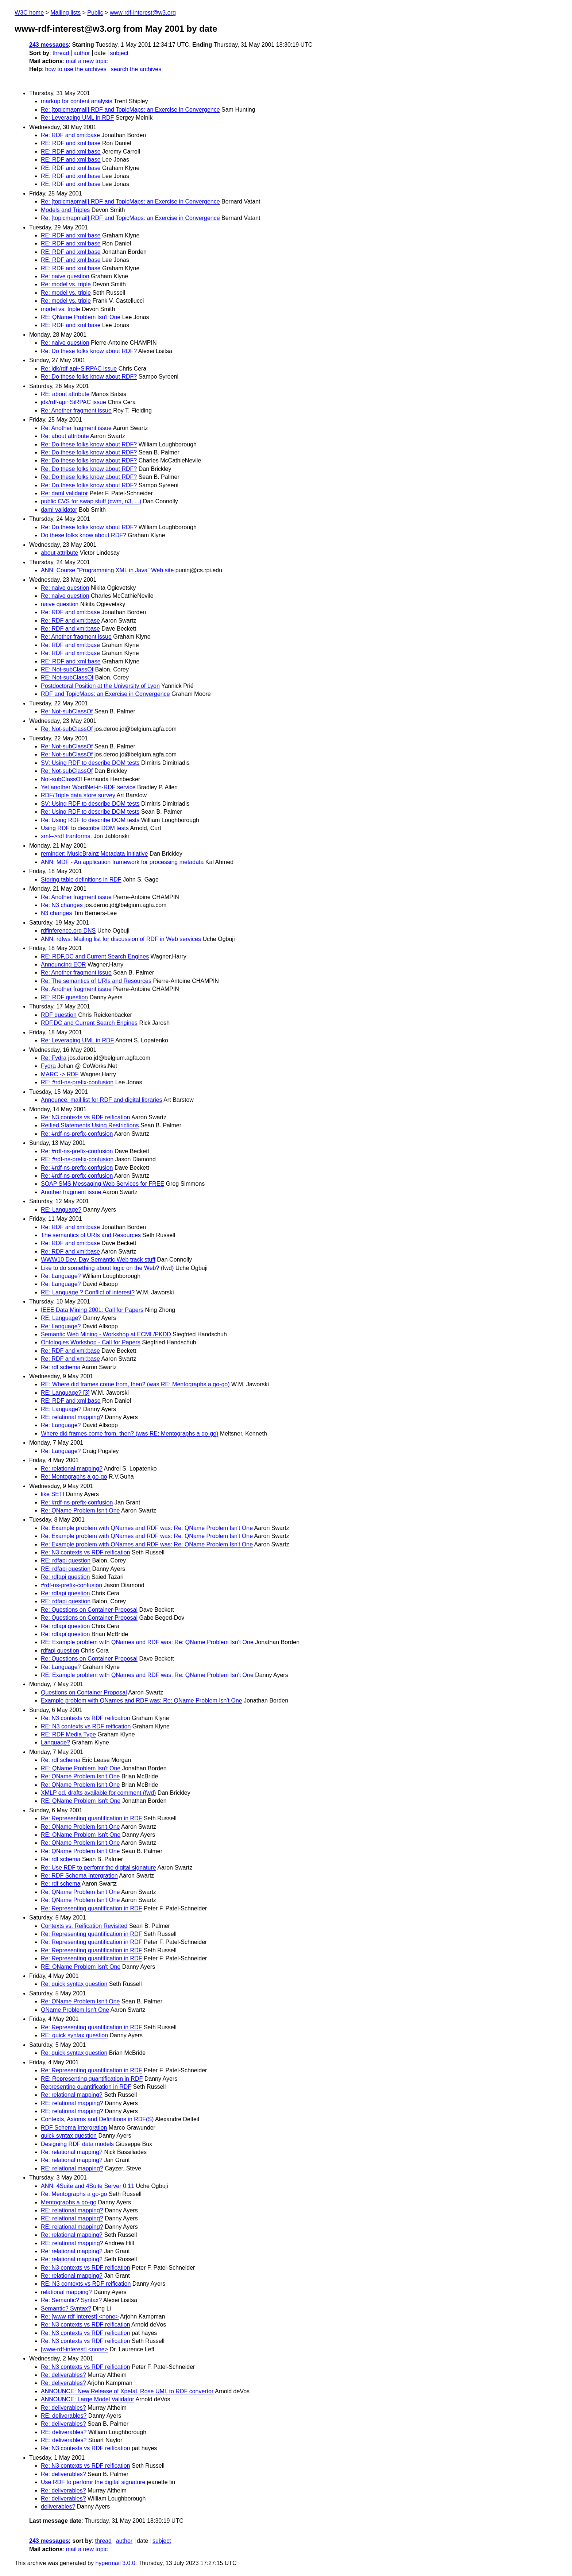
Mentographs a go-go (68, 2202)
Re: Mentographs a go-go (74, 1476)
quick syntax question (69, 2136)
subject (119, 53)
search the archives (136, 69)
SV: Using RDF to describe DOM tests (90, 763)
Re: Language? (61, 1276)
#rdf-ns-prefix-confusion (71, 1585)
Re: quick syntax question (74, 1984)
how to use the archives (76, 69)
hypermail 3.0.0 (115, 2563)
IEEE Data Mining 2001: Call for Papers (92, 1310)
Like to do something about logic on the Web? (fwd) (107, 1268)
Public (95, 12)
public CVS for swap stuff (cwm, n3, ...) (91, 501)
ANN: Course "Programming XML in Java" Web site (107, 570)
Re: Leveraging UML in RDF (77, 118)
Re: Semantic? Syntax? (71, 2300)
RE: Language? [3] (65, 1393)
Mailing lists (65, 12)
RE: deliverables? (63, 2416)
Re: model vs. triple (66, 284)
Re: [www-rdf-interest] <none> (80, 2316)
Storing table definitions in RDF (81, 879)
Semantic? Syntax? (66, 2308)
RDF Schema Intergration (74, 2127)
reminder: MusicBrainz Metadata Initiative (94, 854)
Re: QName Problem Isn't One (80, 1510)
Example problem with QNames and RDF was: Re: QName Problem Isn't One (141, 1700)
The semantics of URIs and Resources (91, 1235)
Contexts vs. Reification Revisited (84, 1926)
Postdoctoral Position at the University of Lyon (100, 686)
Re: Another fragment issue (76, 410)
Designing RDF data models (77, 2144)
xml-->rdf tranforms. (66, 836)
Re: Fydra (53, 1058)
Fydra (48, 1066)
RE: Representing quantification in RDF (92, 2079)
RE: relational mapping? (72, 1417)
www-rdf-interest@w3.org (143, 12)
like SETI (52, 1494)
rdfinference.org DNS (68, 930)
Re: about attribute (65, 436)
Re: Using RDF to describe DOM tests (90, 812)
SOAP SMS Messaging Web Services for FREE (102, 1184)
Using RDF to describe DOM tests (85, 828)
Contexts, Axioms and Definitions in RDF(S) (97, 2119)
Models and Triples (65, 210)
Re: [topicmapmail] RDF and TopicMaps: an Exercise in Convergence (130, 109)
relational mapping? (66, 2292)
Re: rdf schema (60, 1367)
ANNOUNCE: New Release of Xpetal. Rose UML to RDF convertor (127, 2391)
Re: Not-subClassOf (67, 711)
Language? (55, 1742)
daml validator (59, 510)
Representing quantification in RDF (86, 2087)
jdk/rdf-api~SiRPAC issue (73, 402)
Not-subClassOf (61, 779)
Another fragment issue (71, 1192)
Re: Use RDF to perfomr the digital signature (98, 1867)
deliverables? (58, 2506)
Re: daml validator (64, 493)
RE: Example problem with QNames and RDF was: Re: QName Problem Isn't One (147, 1642)
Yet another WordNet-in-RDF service (88, 787)
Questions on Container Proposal (84, 1692)
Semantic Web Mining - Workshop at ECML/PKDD (106, 1334)
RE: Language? (61, 1209)
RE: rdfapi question (65, 1560)
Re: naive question (65, 276)
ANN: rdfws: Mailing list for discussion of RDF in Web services (121, 939)
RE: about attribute (65, 394)
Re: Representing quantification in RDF (91, 1818)
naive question (59, 604)
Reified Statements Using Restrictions (90, 1125)
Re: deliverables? (63, 2375)
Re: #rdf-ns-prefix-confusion (77, 1134)
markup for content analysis (76, 101)
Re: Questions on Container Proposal (89, 1610)
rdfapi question (60, 1650)
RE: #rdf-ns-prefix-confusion (77, 1082)
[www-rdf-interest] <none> (74, 2349)
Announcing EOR (63, 964)
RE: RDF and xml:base (71, 143)
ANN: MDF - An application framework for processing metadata (122, 862)
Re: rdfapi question (65, 1577)
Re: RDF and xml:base (70, 135)
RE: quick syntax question (74, 2035)
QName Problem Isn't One (75, 2010)
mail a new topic (87, 61)
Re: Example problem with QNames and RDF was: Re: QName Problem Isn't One (147, 1528)
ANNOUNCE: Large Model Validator (87, 2399)
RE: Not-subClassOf (67, 669)
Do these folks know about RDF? (83, 535)
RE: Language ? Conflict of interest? (88, 1292)
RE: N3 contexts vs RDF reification (86, 1726)
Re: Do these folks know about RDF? (89, 351)
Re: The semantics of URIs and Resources (96, 981)
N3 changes (56, 913)
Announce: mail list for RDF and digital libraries (101, 1100)
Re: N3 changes (62, 905)
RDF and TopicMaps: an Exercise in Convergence (105, 694)
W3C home (29, 12)
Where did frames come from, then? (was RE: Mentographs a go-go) (129, 1433)
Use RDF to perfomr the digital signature (93, 2482)
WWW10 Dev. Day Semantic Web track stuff (98, 1259)
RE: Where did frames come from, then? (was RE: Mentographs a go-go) (135, 1384)
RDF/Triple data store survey (78, 795)
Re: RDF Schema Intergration (79, 1875)
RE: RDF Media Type (68, 1734)
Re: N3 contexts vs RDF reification (85, 1117)
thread (61, 53)
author (81, 53)
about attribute (59, 553)
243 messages (49, 45)
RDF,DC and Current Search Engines (89, 1023)
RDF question (59, 1015)
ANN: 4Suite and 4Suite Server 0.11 (87, 2186)
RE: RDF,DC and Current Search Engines (95, 956)
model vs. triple (60, 309)
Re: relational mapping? (72, 1468)
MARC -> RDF (60, 1074)
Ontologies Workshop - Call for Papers (90, 1342)
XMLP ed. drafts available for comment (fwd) (98, 1793)
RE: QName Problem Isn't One (80, 317)
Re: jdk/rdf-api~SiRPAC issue (79, 368)
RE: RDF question (64, 997)
